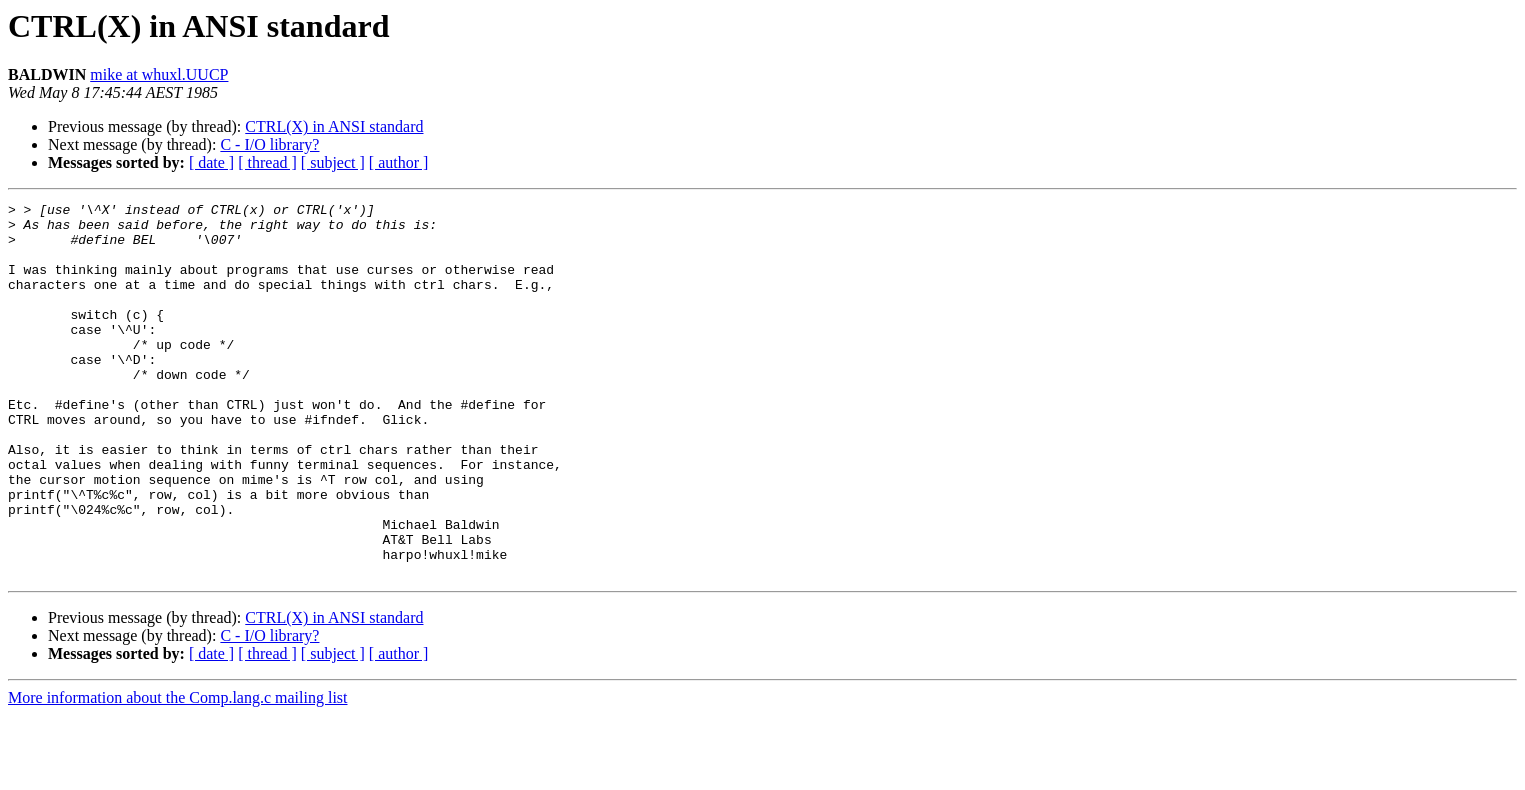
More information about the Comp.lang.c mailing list (178, 772)
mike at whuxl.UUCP (159, 74)
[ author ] (399, 162)
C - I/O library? (269, 144)
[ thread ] (267, 162)
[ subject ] (333, 162)
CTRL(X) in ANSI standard (334, 126)
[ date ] (211, 162)
